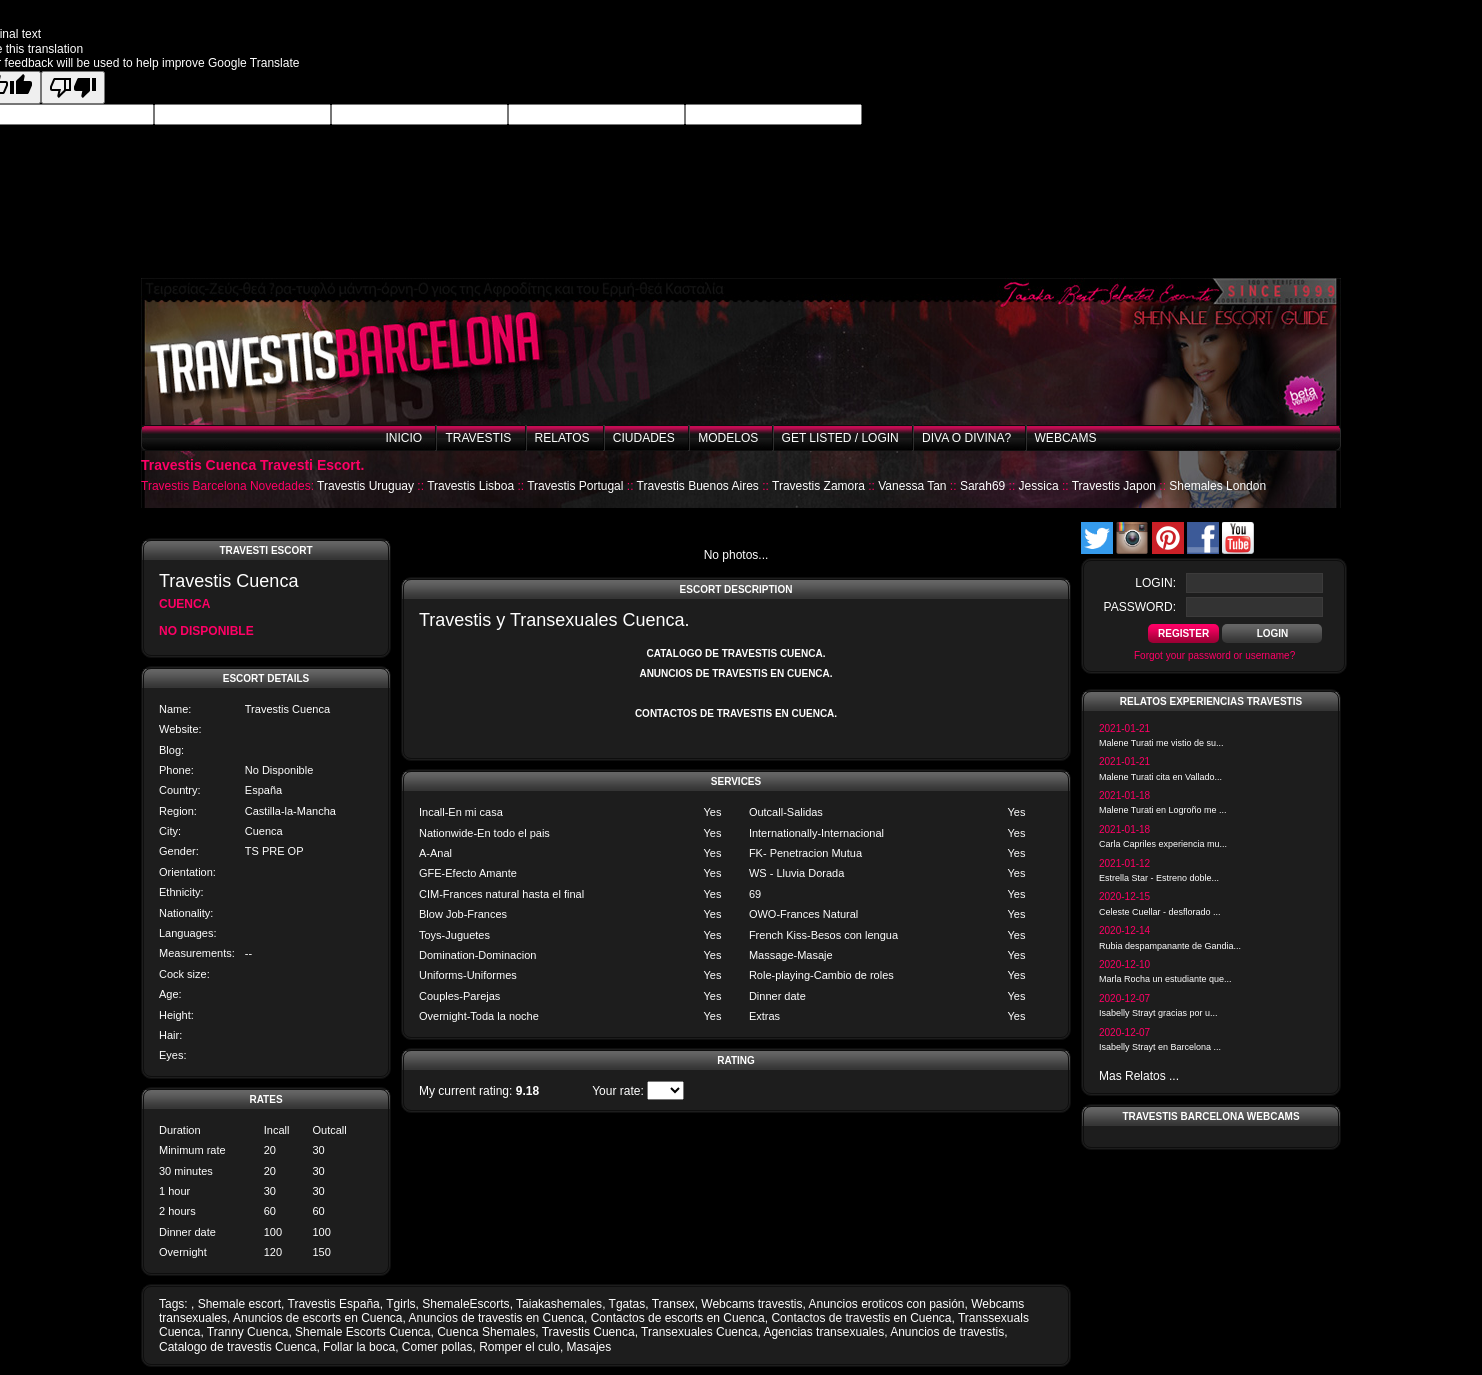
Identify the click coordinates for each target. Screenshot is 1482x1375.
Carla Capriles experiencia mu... (1163, 844)
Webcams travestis (751, 1304)
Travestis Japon (1114, 486)
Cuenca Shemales (486, 1332)
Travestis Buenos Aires (698, 486)
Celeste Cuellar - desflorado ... (1160, 912)
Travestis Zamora (818, 486)
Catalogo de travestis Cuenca (237, 1347)
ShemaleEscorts (465, 1304)
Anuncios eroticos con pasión (886, 1304)
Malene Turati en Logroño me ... (1163, 810)
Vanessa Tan (912, 486)
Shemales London (1217, 486)
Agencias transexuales (823, 1332)
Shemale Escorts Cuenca (362, 1332)
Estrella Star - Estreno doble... (1159, 878)
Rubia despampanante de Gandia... (1170, 946)
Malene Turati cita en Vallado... (1160, 777)
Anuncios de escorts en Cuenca (317, 1318)
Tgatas (627, 1304)
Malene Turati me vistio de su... (1161, 743)
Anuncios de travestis (947, 1332)
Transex (673, 1304)
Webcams (1066, 438)
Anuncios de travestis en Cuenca (496, 1318)
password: (1140, 607)
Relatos (562, 438)
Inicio (403, 438)
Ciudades (644, 438)
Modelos (728, 438)
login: (1155, 583)
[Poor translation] (73, 87)
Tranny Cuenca (248, 1332)
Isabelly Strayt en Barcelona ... (1160, 1047)
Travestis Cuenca (588, 1332)
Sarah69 (982, 486)
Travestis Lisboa (470, 486)
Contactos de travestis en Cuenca (861, 1318)
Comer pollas (437, 1347)
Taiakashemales (559, 1304)
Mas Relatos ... (1139, 1076)
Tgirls (400, 1304)
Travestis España (334, 1304)
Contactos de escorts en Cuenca (678, 1318)
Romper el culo (519, 1347)
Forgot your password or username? (1214, 655)
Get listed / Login (840, 438)
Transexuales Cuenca (699, 1332)
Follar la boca (359, 1347)
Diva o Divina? (966, 438)
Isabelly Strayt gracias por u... (1158, 1013)
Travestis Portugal (575, 486)
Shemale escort (239, 1304)
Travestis (478, 438)
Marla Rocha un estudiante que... (1165, 979)
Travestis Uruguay (365, 486)
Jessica (1039, 486)
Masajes (589, 1347)
